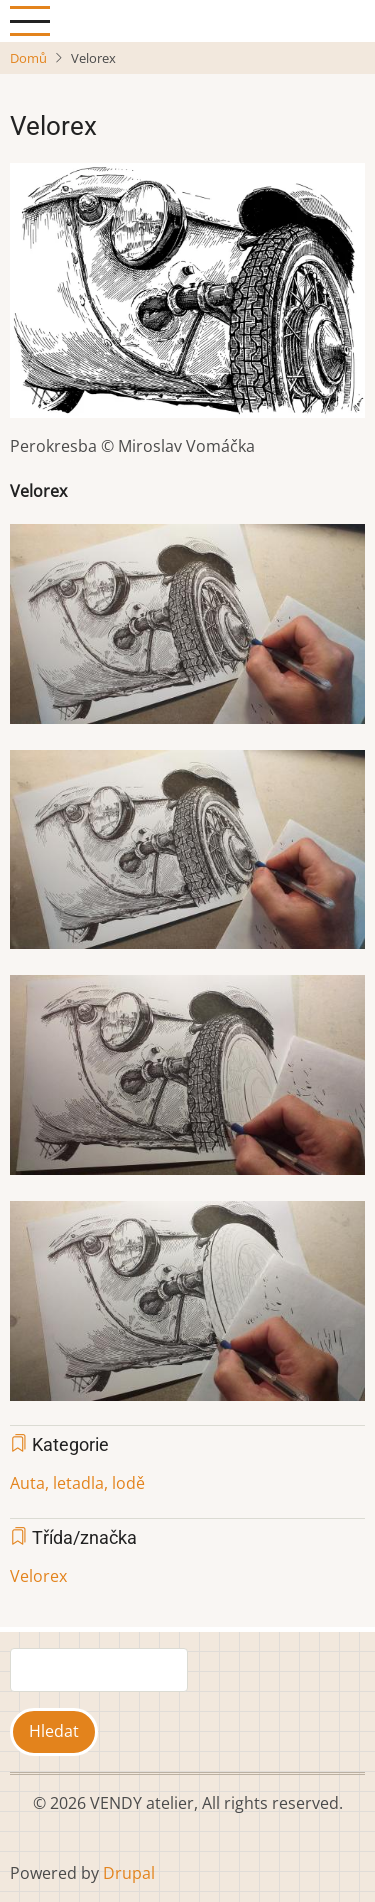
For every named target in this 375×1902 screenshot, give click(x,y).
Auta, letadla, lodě (77, 1483)
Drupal (129, 1873)
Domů (28, 58)
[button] (187, 297)
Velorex (38, 1576)
